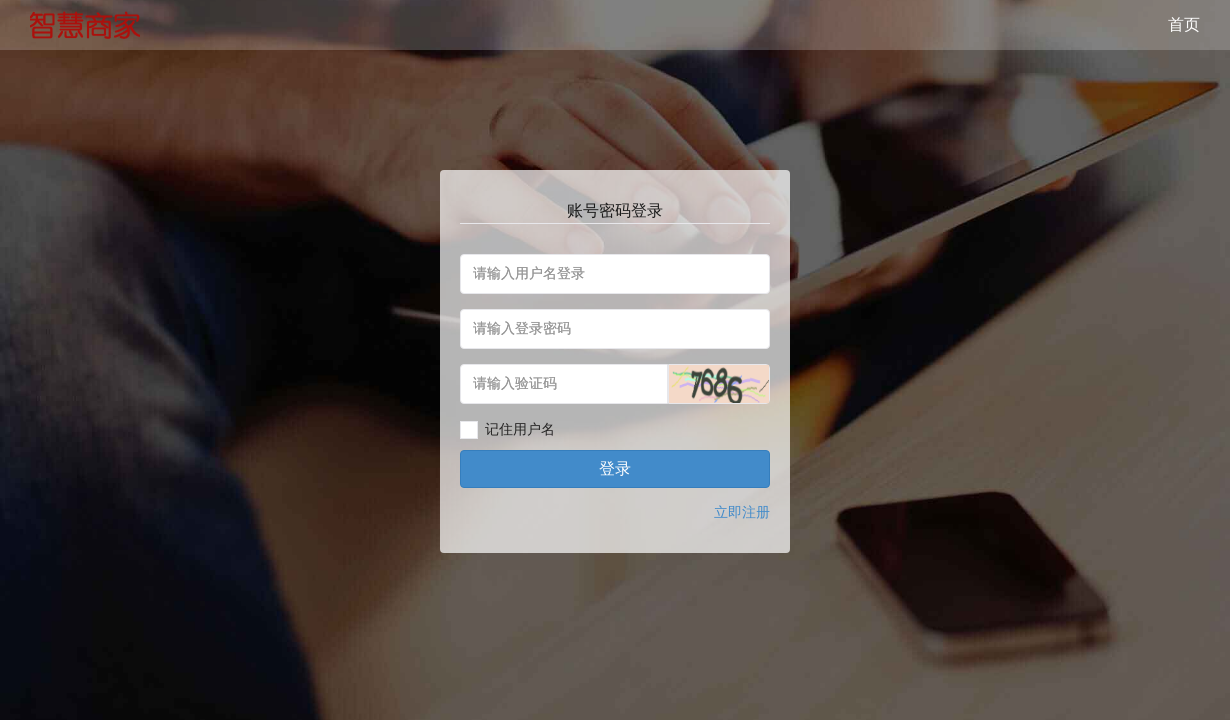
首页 (1184, 24)
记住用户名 (520, 429)
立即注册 (742, 512)
